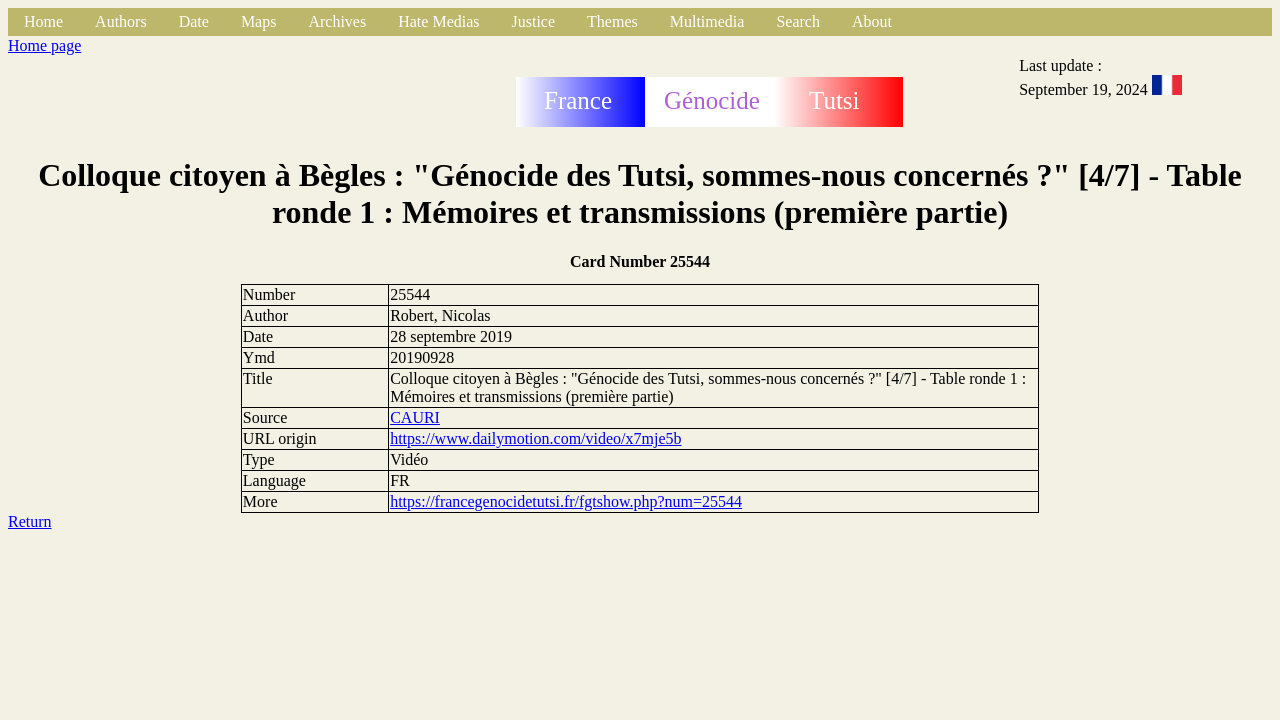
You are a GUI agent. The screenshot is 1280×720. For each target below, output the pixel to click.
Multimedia (707, 21)
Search (798, 21)
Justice (534, 21)
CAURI (415, 417)
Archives (337, 21)
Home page (44, 45)
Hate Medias (438, 21)
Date (194, 21)
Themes (612, 21)
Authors (121, 21)
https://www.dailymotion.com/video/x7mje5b (535, 438)
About (872, 21)
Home (43, 21)
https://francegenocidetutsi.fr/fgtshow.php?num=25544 (566, 501)
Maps (259, 21)
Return (30, 521)
